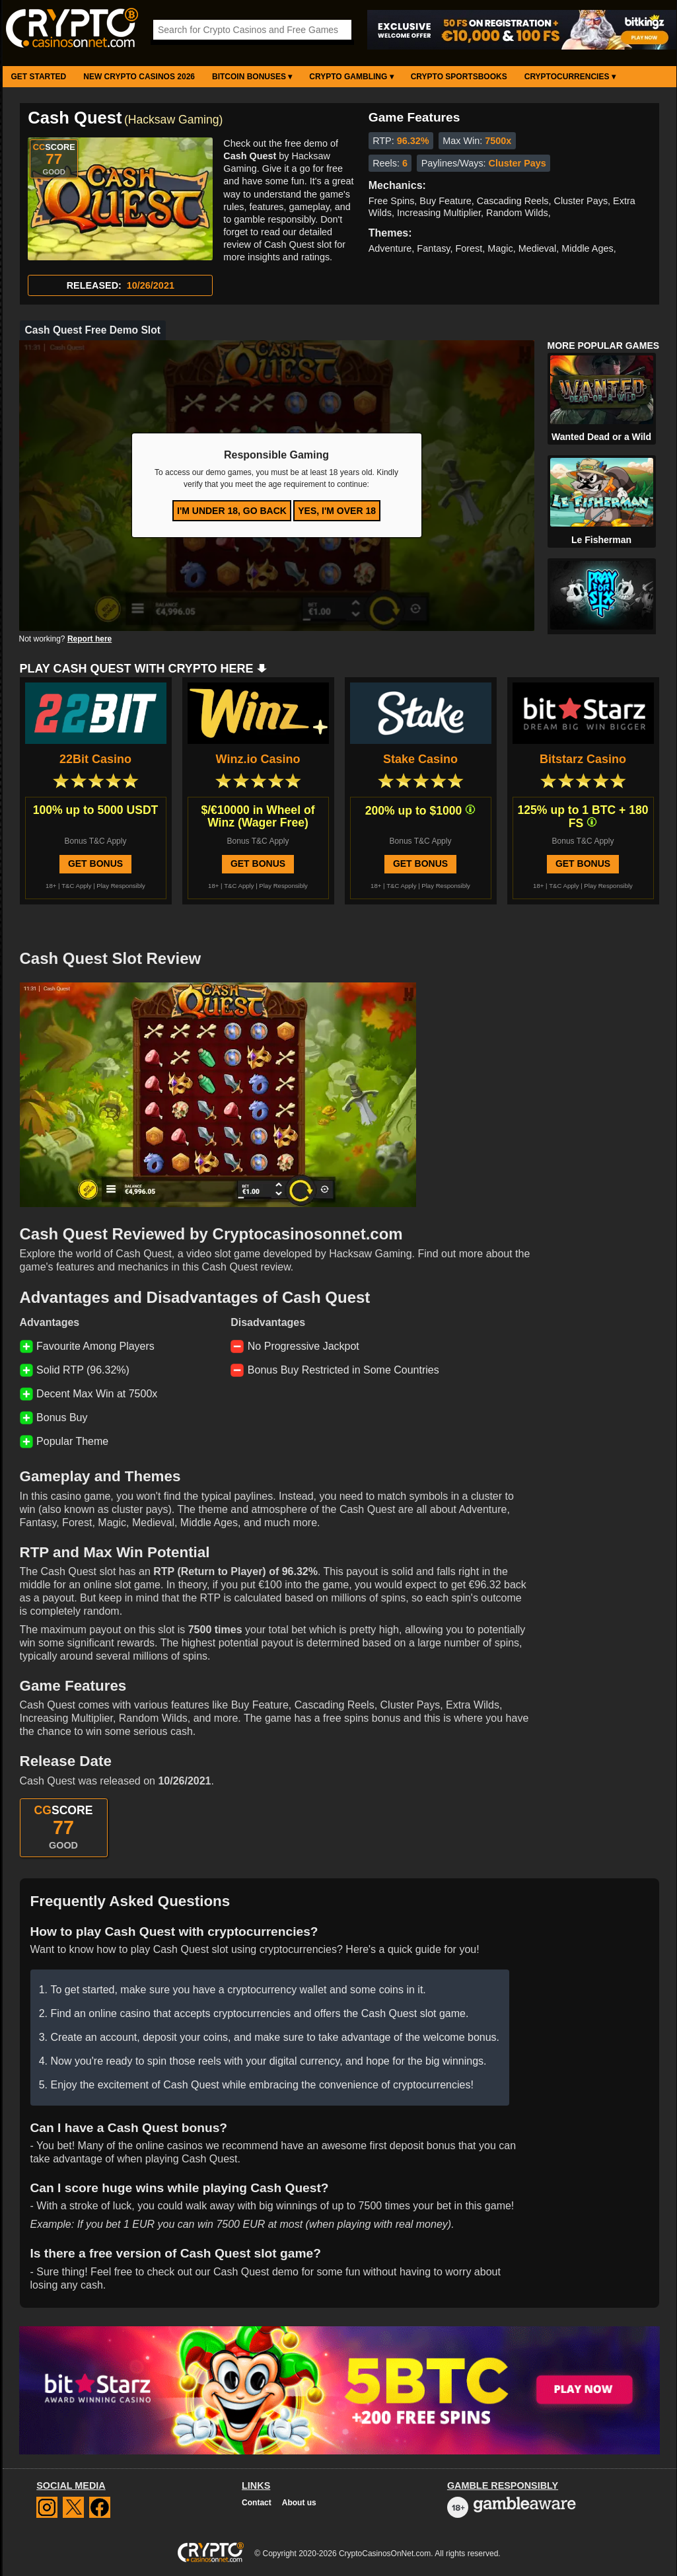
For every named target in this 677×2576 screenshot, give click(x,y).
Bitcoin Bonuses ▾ (252, 76)
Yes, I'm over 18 (337, 510)
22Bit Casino (95, 759)
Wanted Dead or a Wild (601, 436)
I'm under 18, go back (232, 510)
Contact (256, 2502)
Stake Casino (420, 759)
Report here (89, 639)
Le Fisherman (601, 539)
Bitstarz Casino (583, 759)
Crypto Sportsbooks (459, 76)
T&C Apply (76, 885)
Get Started (39, 76)
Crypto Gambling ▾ (351, 76)
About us (299, 2502)
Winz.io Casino (258, 759)
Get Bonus (95, 863)
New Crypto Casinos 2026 (139, 76)
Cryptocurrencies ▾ (570, 76)
